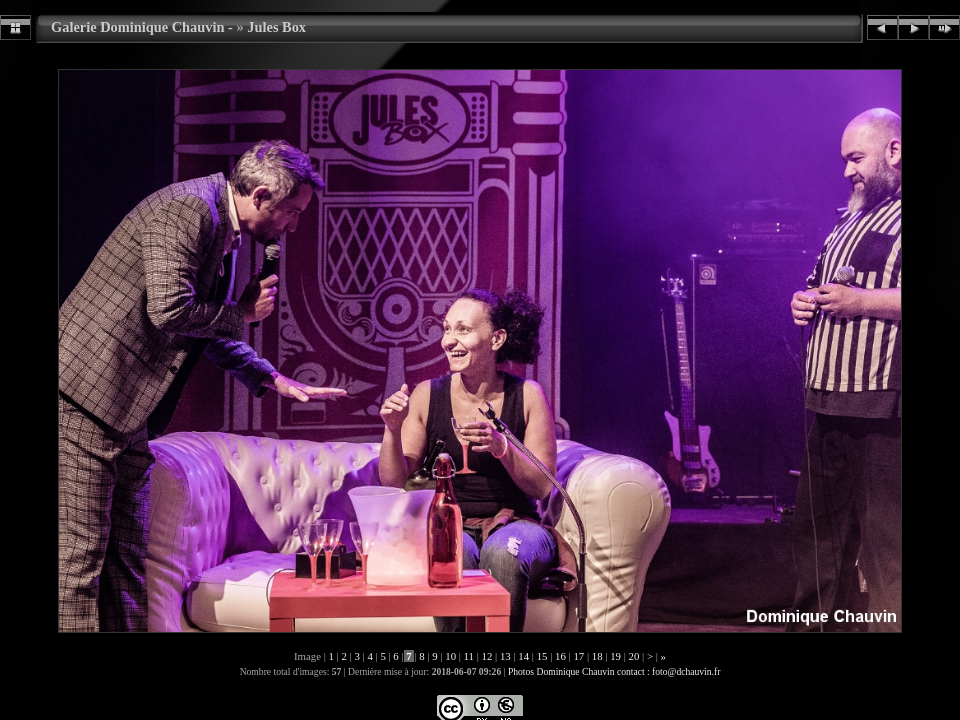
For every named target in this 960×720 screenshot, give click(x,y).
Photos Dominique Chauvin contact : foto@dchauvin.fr (614, 671)
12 (487, 656)
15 (542, 656)
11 (469, 656)
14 (524, 656)
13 (505, 656)
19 (616, 656)
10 (451, 656)
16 (560, 656)
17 (579, 656)
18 (597, 656)
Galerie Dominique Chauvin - (142, 27)
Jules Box (276, 27)
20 (634, 656)
